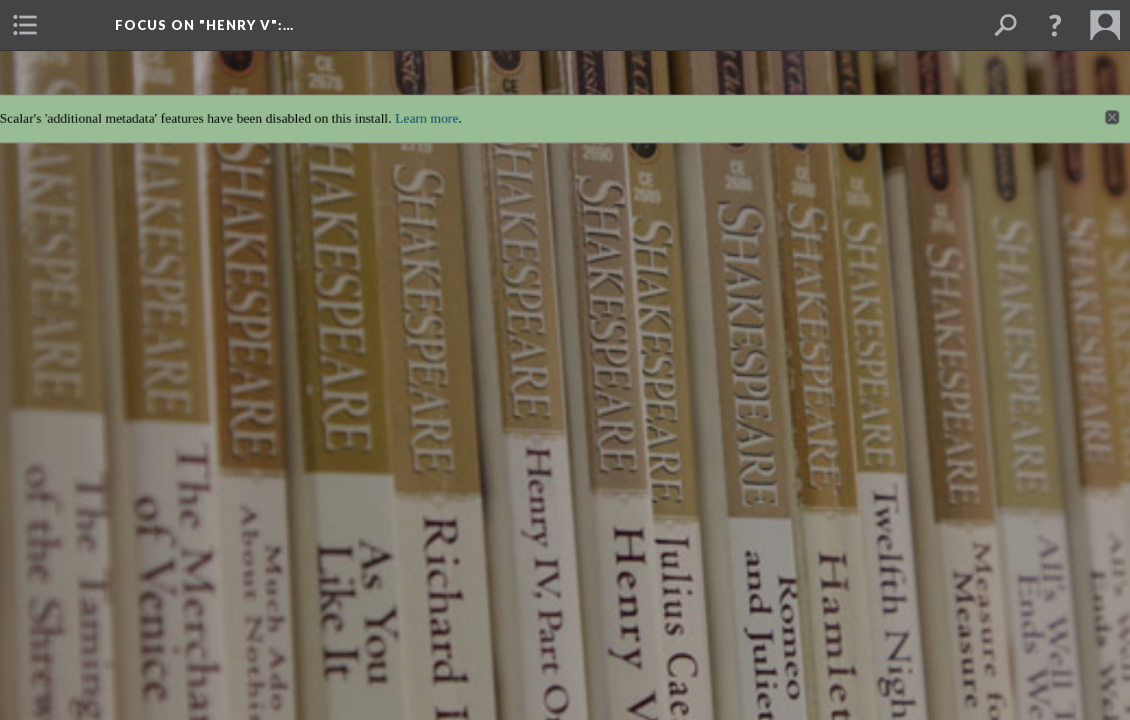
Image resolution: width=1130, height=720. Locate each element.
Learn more (420, 104)
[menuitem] (25, 25)
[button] (1055, 25)
